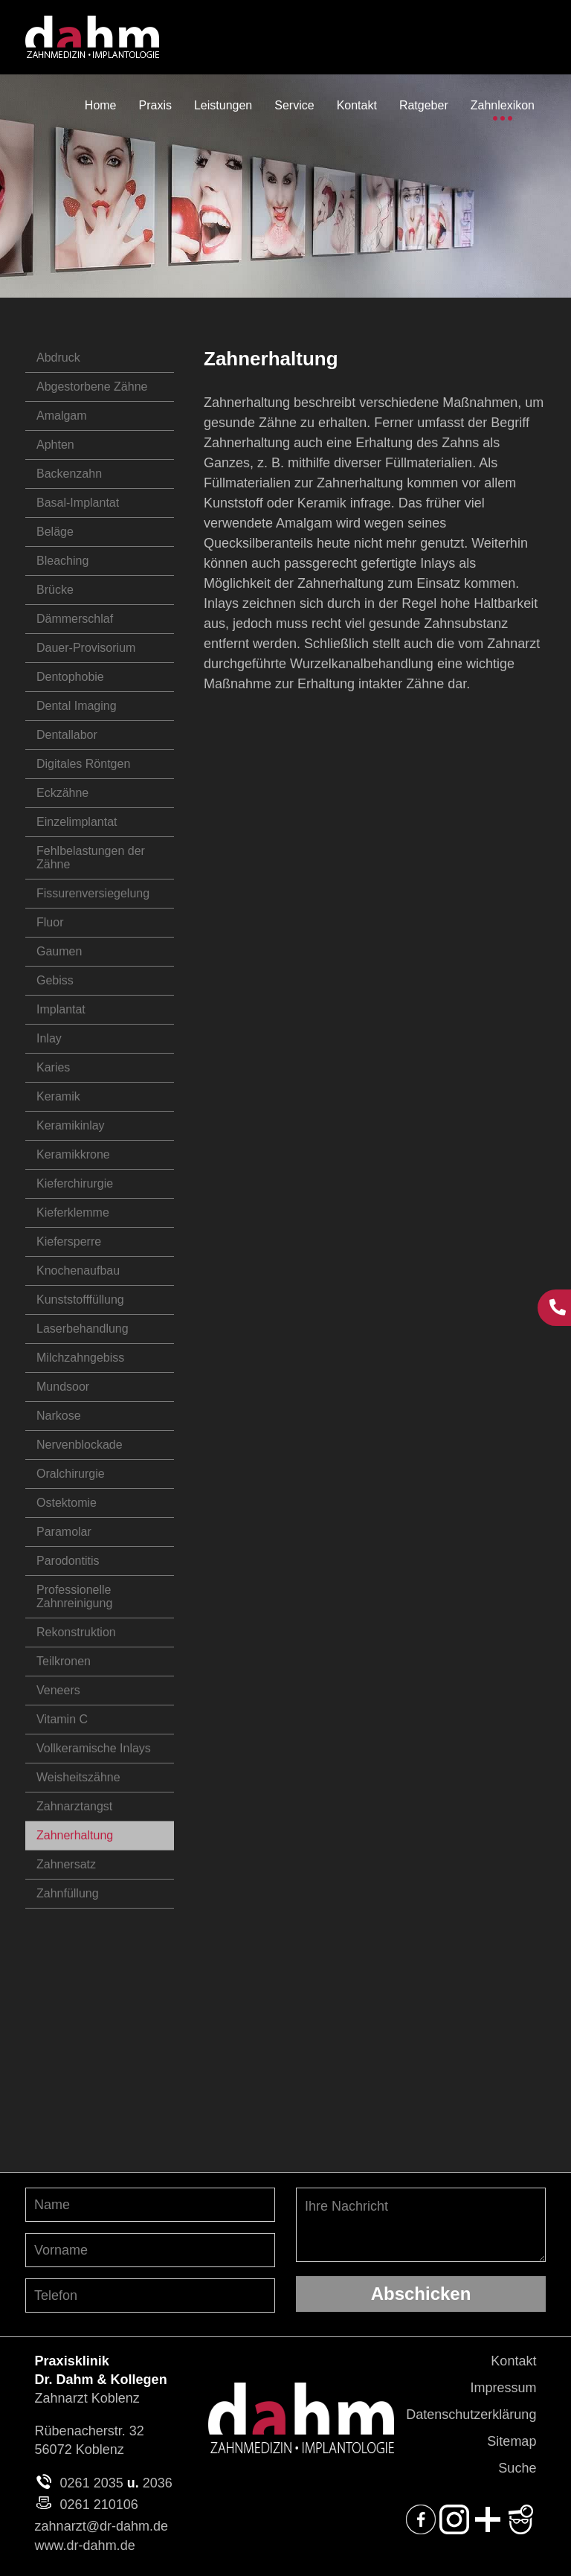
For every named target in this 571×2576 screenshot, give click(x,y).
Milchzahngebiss (80, 1357)
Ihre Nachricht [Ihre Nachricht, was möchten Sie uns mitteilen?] (421, 2225)
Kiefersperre (68, 1241)
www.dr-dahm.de (85, 2545)
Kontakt (513, 2361)
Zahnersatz (66, 1864)
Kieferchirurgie (74, 1183)
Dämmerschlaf (74, 618)
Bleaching (62, 560)
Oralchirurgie (70, 1473)
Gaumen (59, 951)
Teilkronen (63, 1661)
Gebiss (55, 980)
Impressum (503, 2387)
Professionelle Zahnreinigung (74, 1596)
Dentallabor (66, 734)
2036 (157, 2483)
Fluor (49, 922)
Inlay (49, 1038)
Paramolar (63, 1531)
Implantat (61, 1009)
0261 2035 (91, 2483)
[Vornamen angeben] (150, 2250)
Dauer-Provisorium (85, 647)
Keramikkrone (73, 1154)
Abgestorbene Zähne (91, 386)
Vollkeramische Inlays (93, 1748)
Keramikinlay (70, 1125)
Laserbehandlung (82, 1328)
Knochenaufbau (78, 1270)
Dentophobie (70, 676)
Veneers (58, 1690)
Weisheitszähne (78, 1777)
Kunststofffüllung (80, 1299)
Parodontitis (68, 1560)
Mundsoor (62, 1386)
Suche (517, 2468)
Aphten (55, 444)
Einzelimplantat (76, 822)
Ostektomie (66, 1502)
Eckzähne (62, 792)
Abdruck (58, 357)
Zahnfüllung (67, 1893)
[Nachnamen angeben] (150, 2205)
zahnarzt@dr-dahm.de (101, 2526)
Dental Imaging (76, 705)
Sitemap (511, 2441)
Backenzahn (69, 473)
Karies (53, 1067)
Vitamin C (62, 1719)
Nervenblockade (79, 1444)
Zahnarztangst (74, 1806)
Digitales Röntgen (83, 763)
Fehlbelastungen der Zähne (90, 858)
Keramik (58, 1096)
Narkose (58, 1415)
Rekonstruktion (76, 1632)
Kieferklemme (72, 1212)
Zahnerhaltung (74, 1835)
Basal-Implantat (77, 502)
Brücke (55, 589)
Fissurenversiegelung (92, 893)
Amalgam (61, 415)
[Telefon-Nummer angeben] (150, 2295)
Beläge (55, 531)
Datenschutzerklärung (471, 2414)
